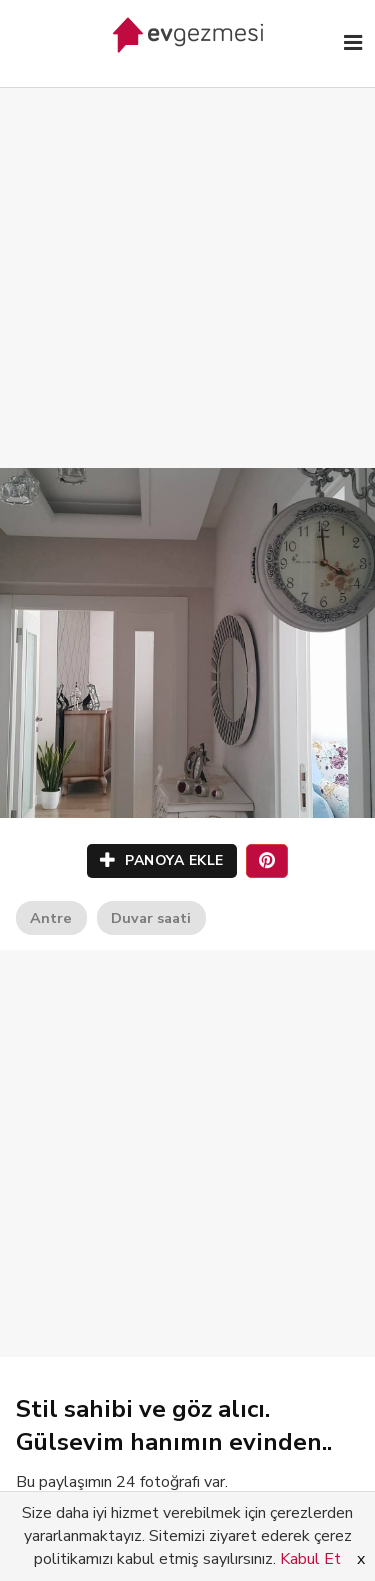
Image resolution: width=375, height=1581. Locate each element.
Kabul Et (310, 1559)
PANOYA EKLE (162, 860)
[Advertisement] (187, 257)
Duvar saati (151, 918)
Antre (51, 918)
